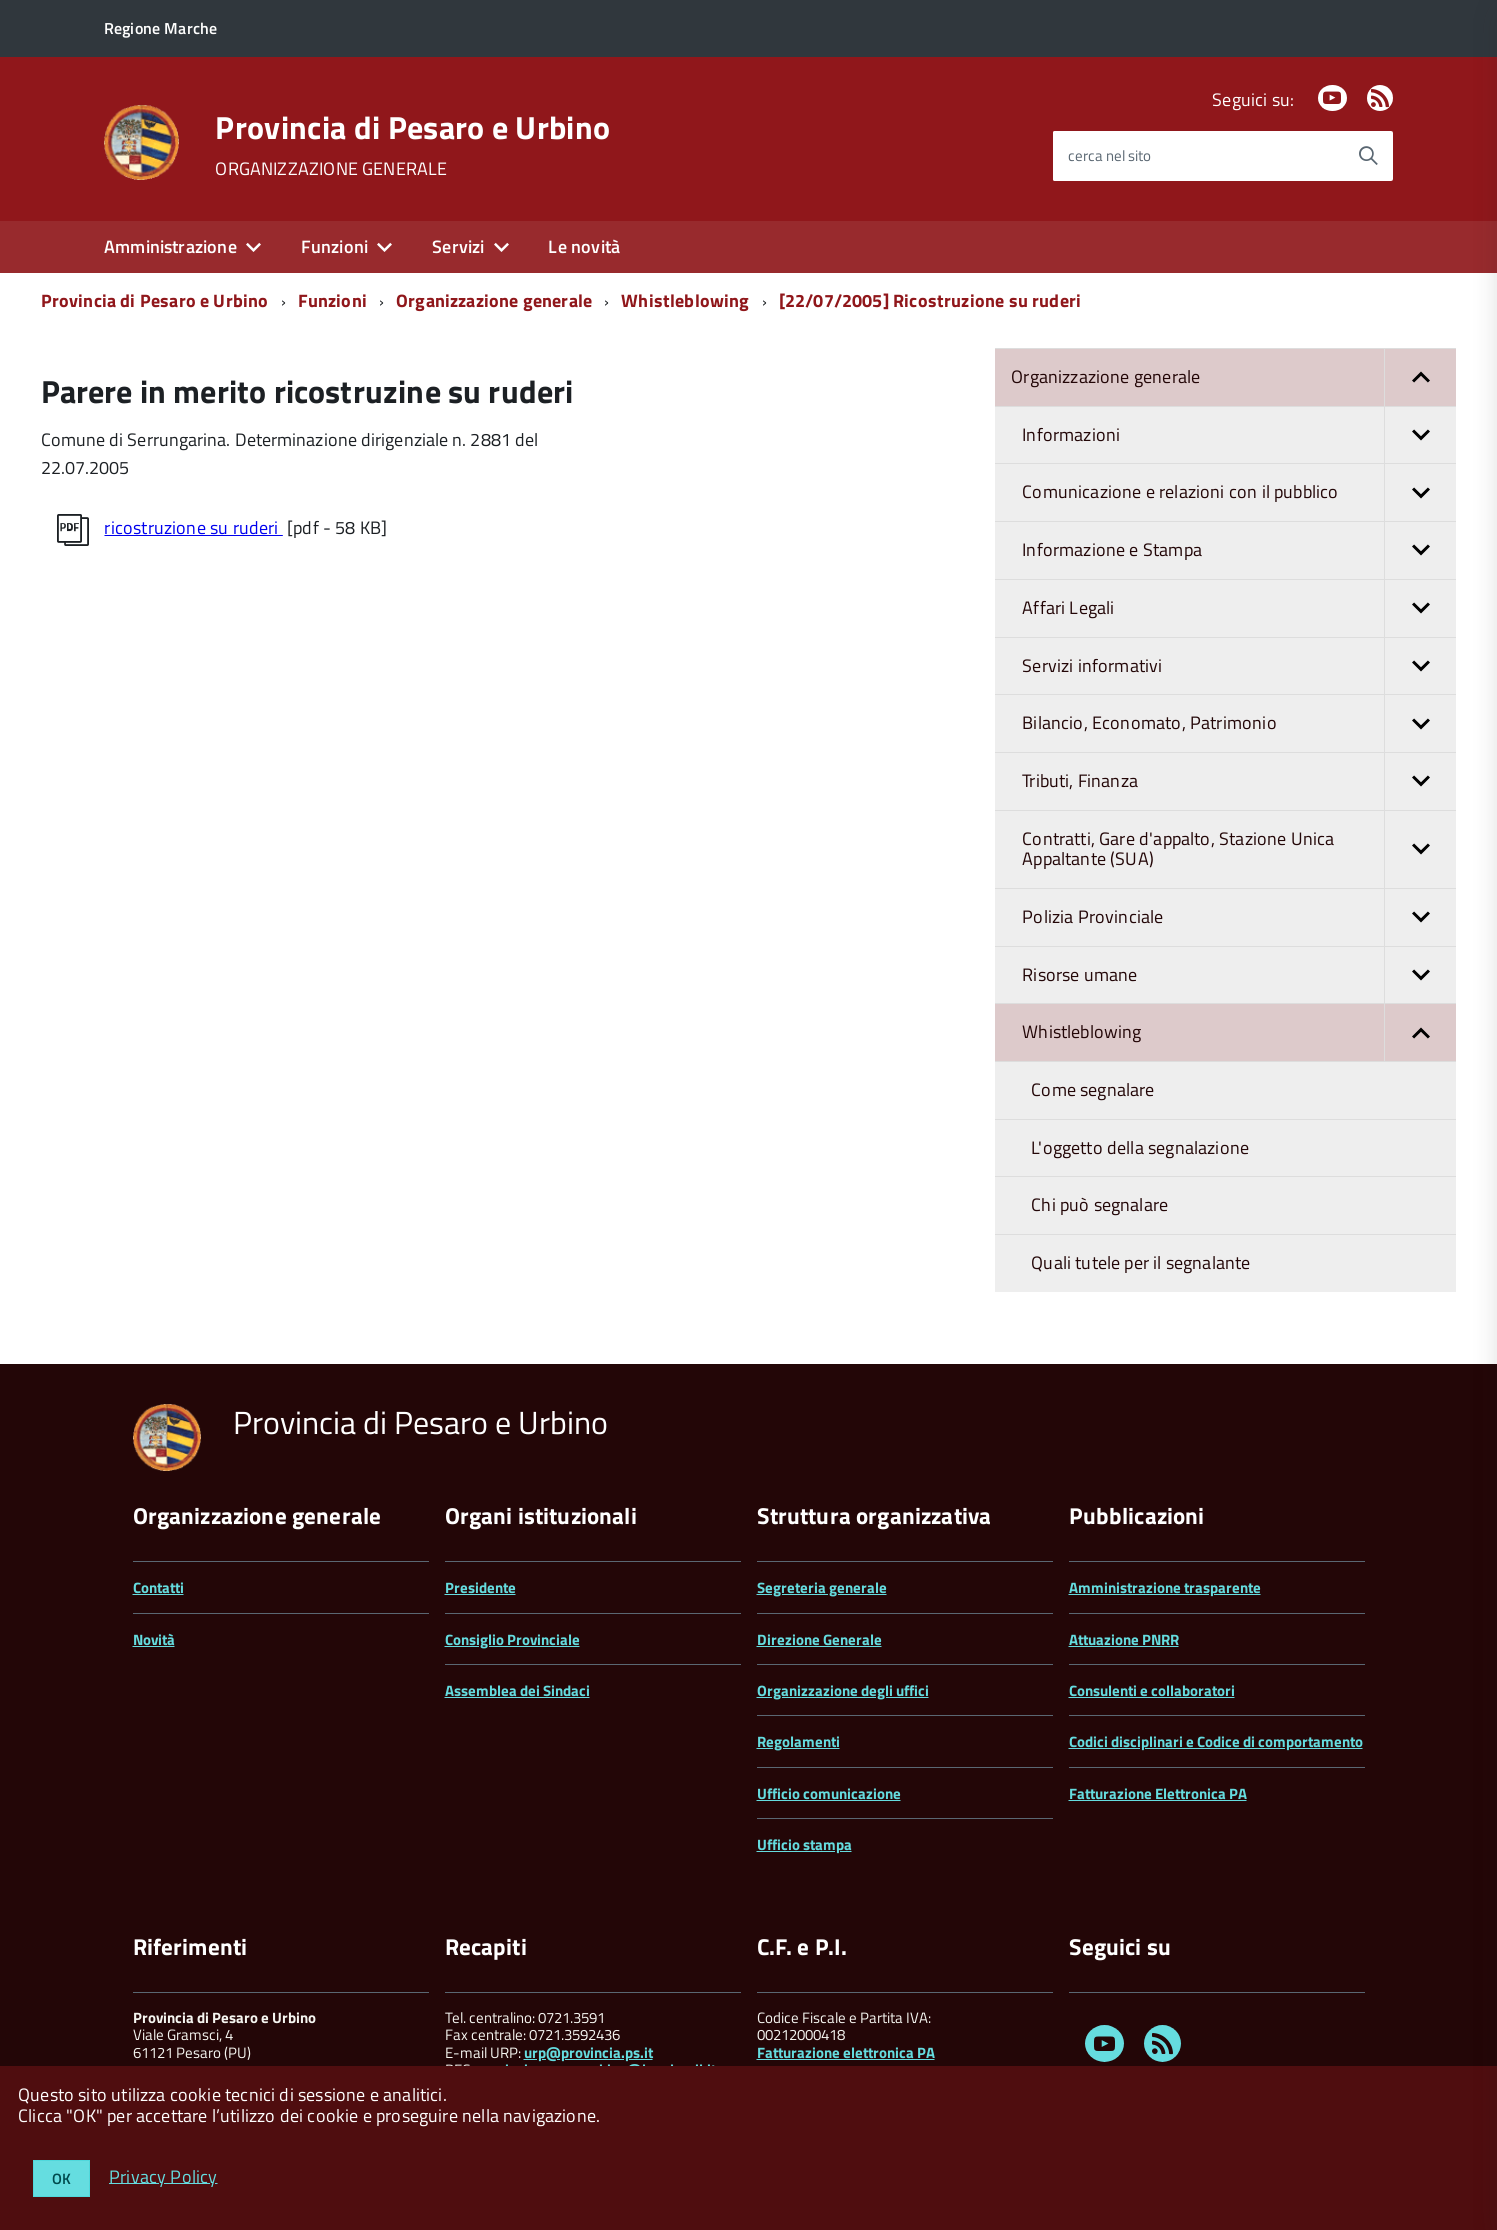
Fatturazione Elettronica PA (1158, 1793)
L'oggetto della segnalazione (1140, 1147)
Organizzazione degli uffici (843, 1690)
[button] (1420, 377)
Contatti (158, 1587)
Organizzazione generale (494, 300)
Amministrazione (170, 246)
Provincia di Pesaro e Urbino (412, 127)
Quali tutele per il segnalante (1140, 1262)
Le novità (584, 246)
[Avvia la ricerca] (1368, 156)
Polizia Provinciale (1239, 917)
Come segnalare (1093, 1089)
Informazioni (1239, 435)
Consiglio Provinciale (512, 1639)
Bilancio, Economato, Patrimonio (1239, 723)
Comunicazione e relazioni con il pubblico (1239, 492)
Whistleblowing (685, 300)
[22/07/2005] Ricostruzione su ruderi (930, 300)
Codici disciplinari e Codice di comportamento (1216, 1741)
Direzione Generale (819, 1639)
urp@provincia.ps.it (588, 2052)
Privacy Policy (163, 2175)
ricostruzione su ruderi (193, 527)
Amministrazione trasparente (1165, 1587)
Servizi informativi (1239, 666)
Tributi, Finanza (1239, 781)
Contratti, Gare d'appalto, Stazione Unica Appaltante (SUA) (1239, 849)
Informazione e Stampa (1239, 550)
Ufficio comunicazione (829, 1793)
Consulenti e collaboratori (1152, 1690)
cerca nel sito (1109, 155)
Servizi (458, 246)
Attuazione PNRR (1124, 1639)
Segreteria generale (822, 1587)
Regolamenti (798, 1741)
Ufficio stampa (804, 1844)
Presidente (480, 1587)
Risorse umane (1239, 975)
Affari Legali (1239, 608)
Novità (154, 1639)
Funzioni (334, 246)
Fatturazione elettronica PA (846, 2052)
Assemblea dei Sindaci (517, 1690)
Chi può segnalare (1099, 1204)
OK (61, 2178)
